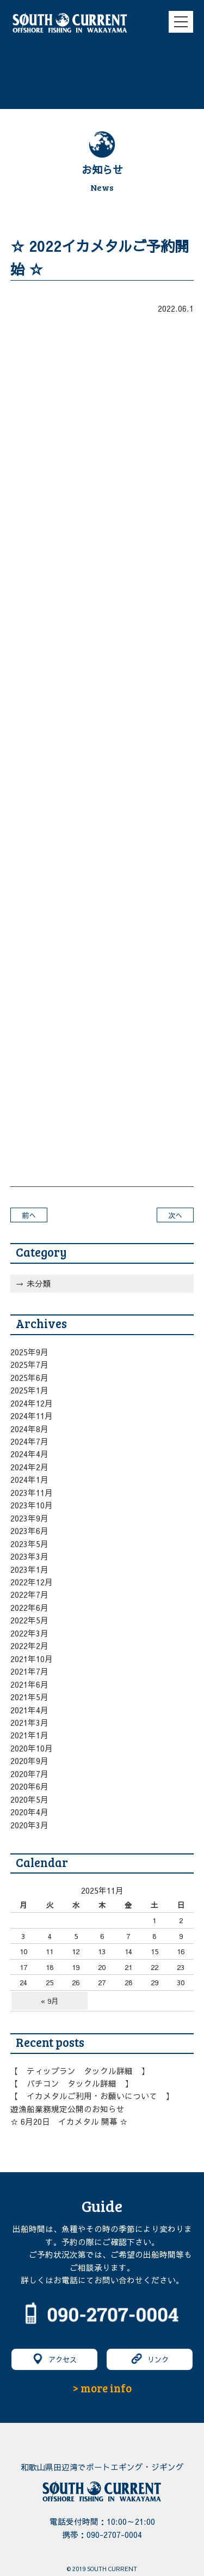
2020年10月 (31, 1748)
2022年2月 (29, 1645)
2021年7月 (29, 1671)
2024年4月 (29, 1453)
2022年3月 (29, 1633)
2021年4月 (29, 1710)
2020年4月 (29, 1812)
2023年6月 (29, 1530)
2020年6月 (29, 1786)
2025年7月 (29, 1364)
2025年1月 (29, 1390)
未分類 (39, 1283)
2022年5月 (29, 1620)
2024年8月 (29, 1428)
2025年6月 (29, 1377)
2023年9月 (29, 1518)
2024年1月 (29, 1479)
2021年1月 (29, 1735)
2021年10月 (31, 1658)
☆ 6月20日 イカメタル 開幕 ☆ (69, 2121)
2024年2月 (29, 1467)
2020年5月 (29, 1799)
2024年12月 (31, 1403)
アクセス (54, 2359)
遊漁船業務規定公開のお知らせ (67, 2109)
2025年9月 (29, 1352)
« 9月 (49, 2001)
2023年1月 (29, 1569)
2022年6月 (29, 1607)
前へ (29, 1215)
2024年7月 (29, 1441)
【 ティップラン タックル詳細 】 (79, 2070)
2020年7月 (29, 1773)
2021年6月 (29, 1684)
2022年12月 (31, 1582)
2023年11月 (31, 1492)
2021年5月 (29, 1697)
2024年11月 (31, 1415)
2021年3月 (29, 1722)
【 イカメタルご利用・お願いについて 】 (92, 2095)
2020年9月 (29, 1760)
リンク (150, 2359)
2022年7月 (29, 1594)
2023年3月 (29, 1556)
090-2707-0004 (114, 2534)
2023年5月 (29, 1543)
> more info (102, 2388)
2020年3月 (29, 1825)
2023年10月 (31, 1505)
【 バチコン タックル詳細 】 (71, 2083)
